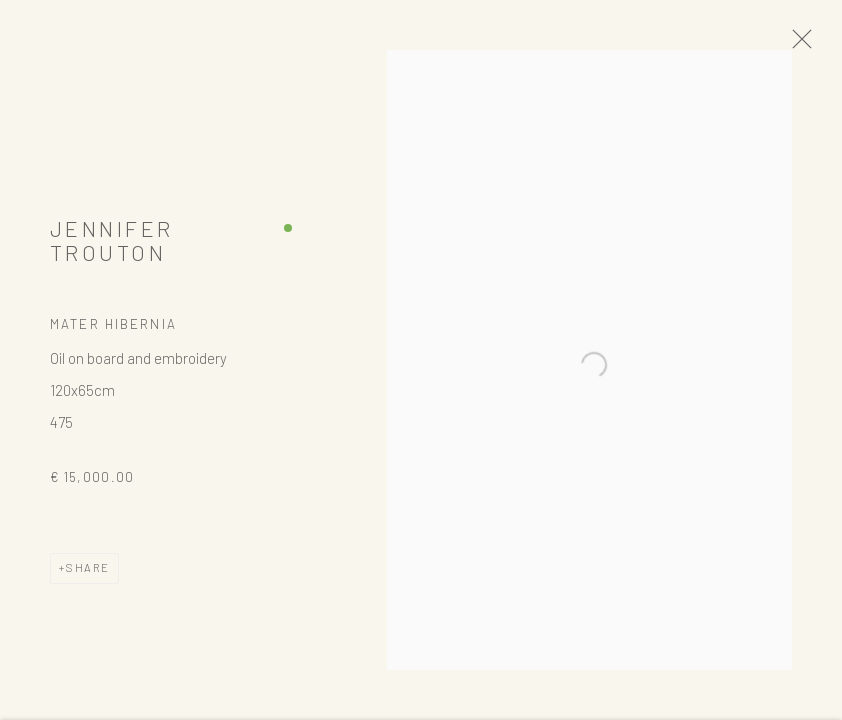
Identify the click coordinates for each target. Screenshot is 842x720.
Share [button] (88, 572)
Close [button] (804, 45)
